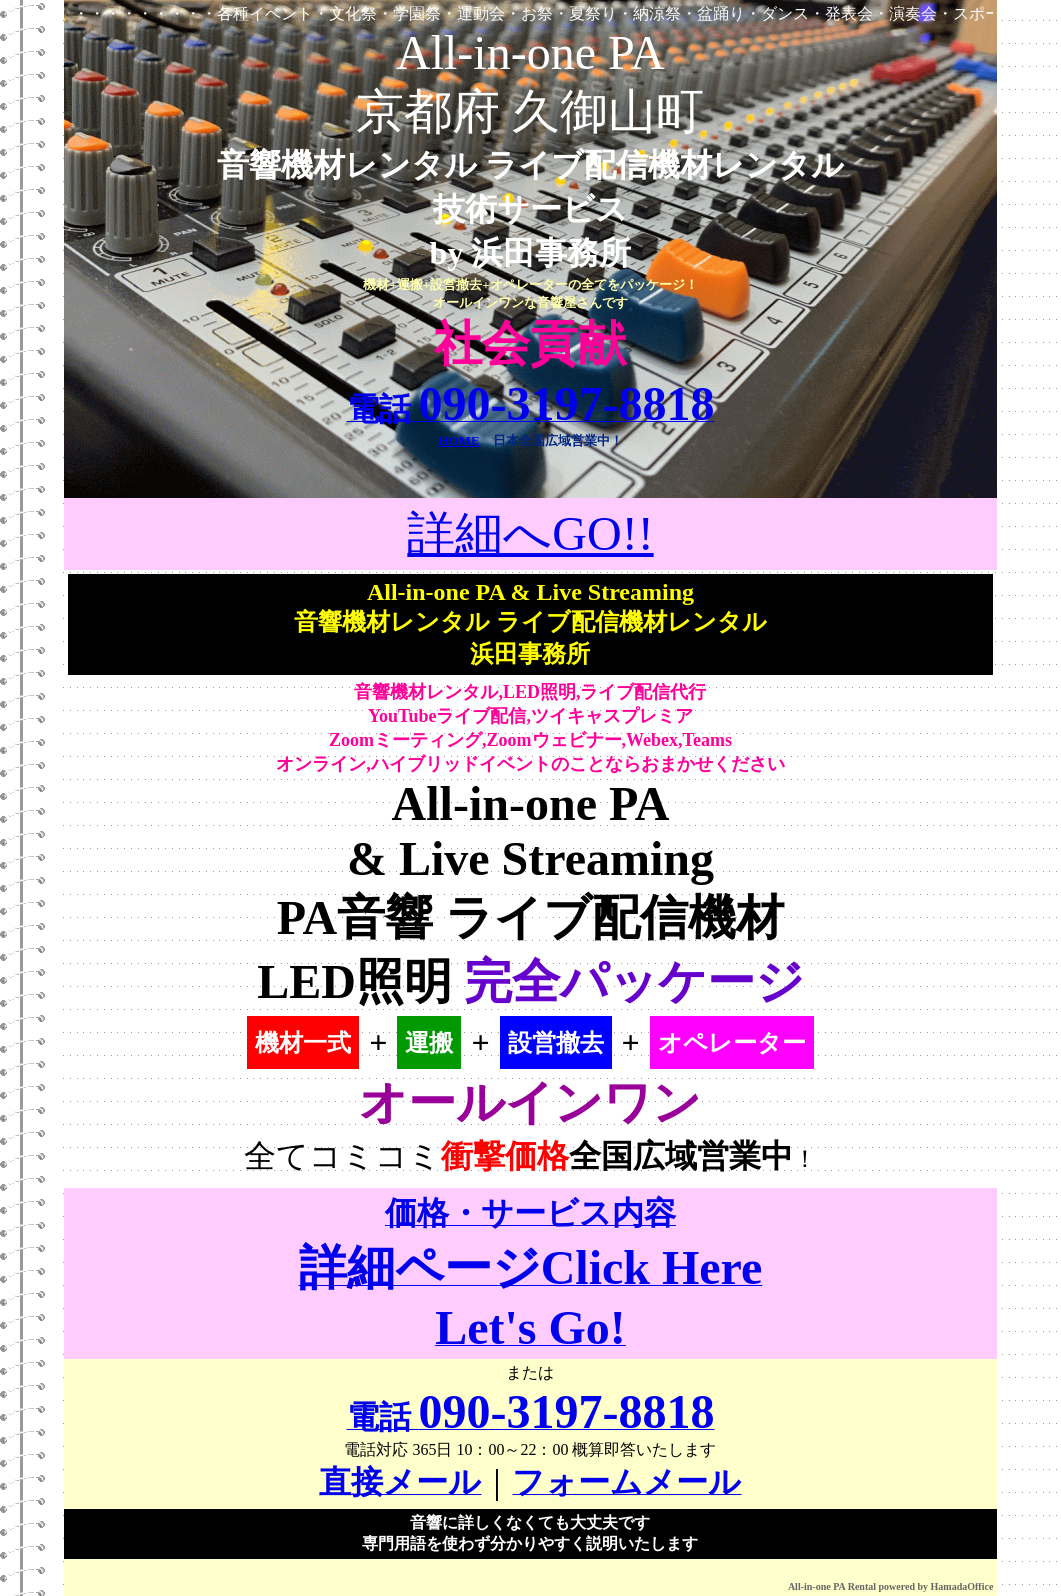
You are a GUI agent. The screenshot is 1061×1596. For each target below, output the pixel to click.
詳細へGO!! (530, 533)
